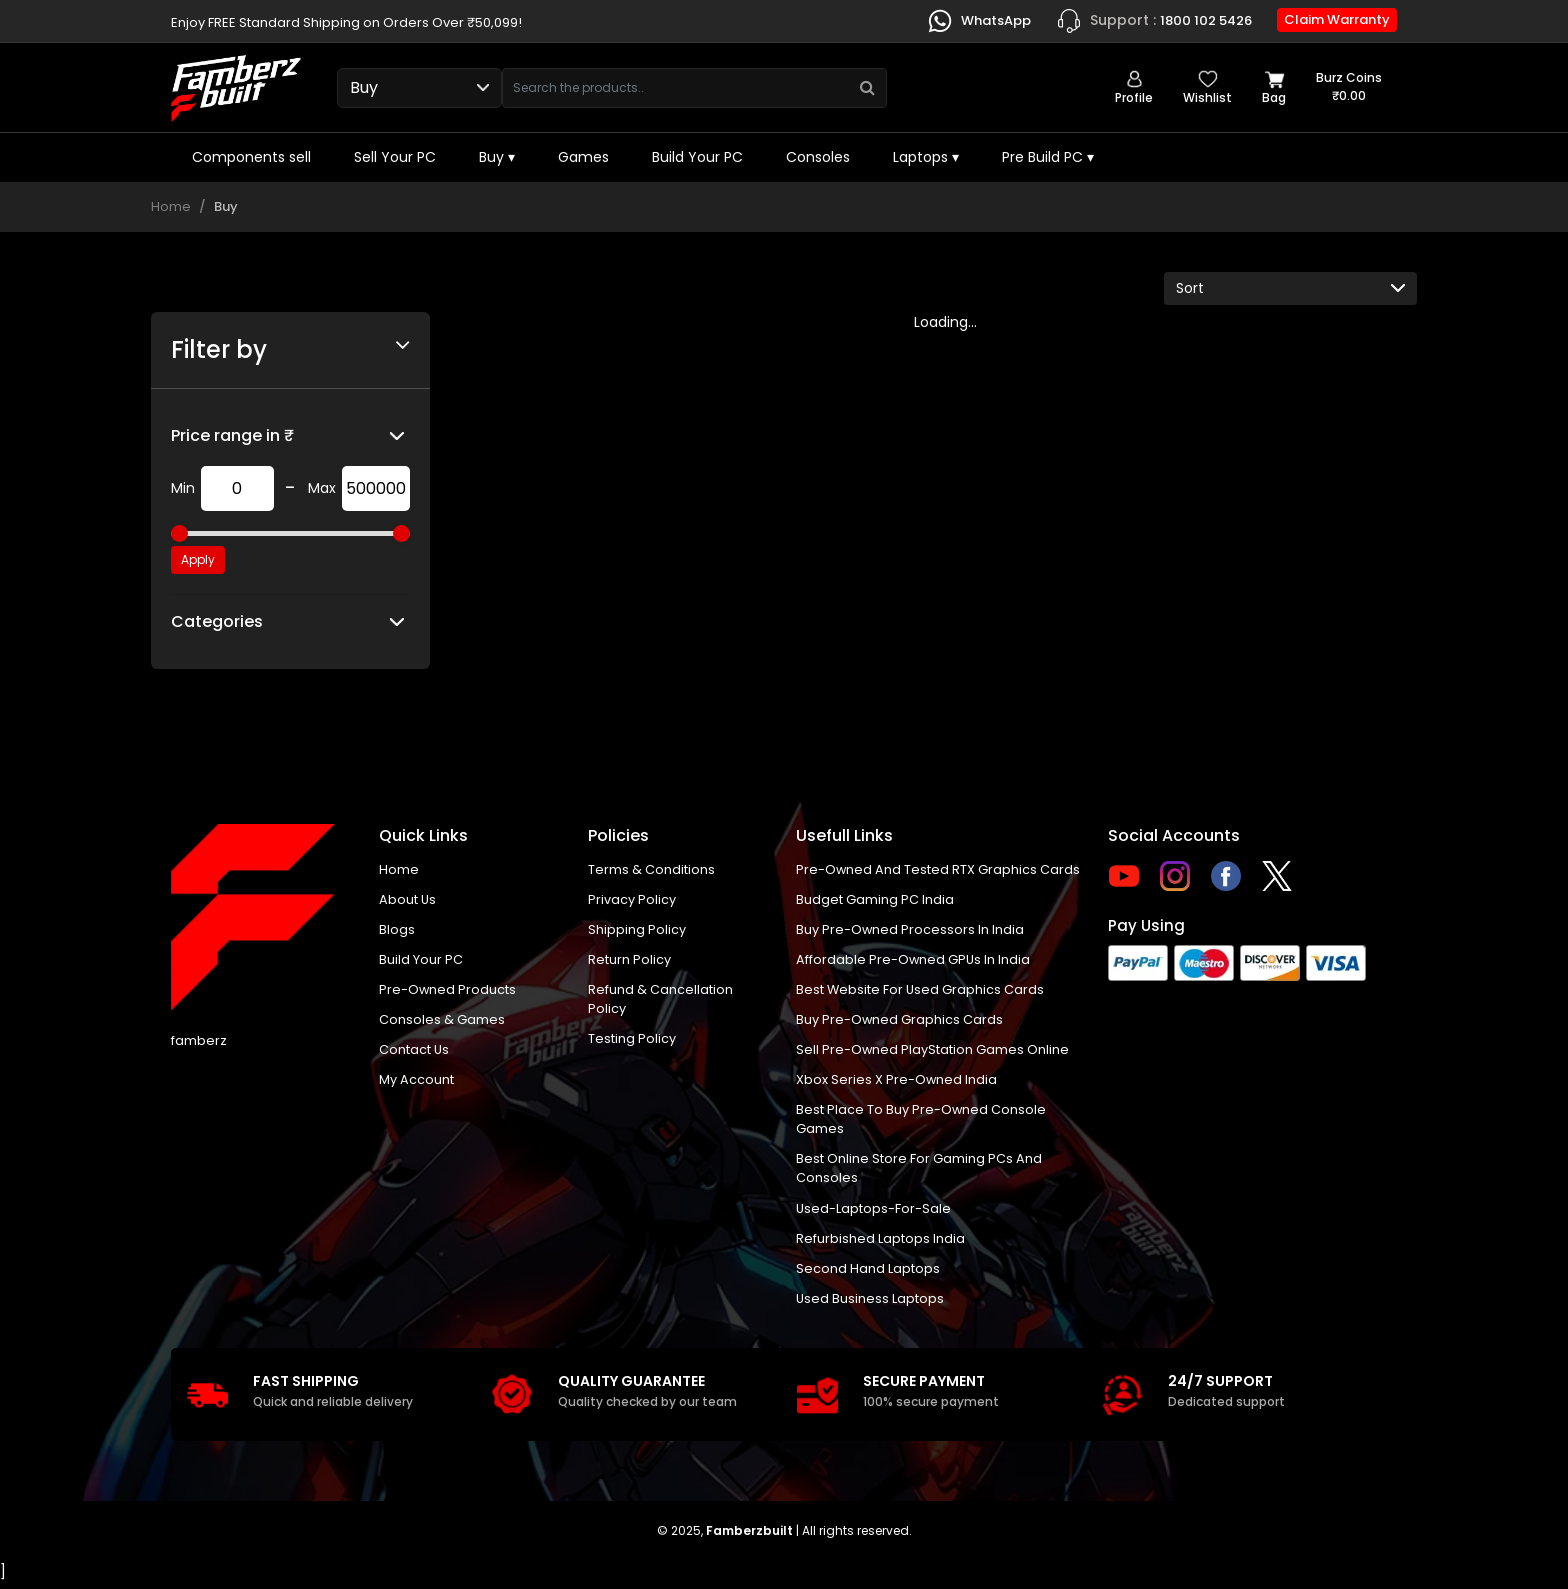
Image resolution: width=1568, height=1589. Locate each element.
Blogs (397, 930)
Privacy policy (632, 899)
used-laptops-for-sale (874, 1213)
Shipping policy (637, 930)
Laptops (926, 157)
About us (408, 899)
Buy (497, 157)
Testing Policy (632, 1041)
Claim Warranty (1337, 19)
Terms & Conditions (651, 869)
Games (583, 157)
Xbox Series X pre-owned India (897, 1082)
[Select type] (419, 88)
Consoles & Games (442, 1021)
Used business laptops (870, 1304)
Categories (217, 621)
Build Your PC (697, 157)
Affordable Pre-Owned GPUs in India (914, 960)
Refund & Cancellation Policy (660, 1001)
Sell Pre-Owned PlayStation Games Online (933, 1052)
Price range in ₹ (232, 435)
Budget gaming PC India (875, 899)
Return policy (629, 960)
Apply (198, 559)
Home (171, 206)
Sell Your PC (395, 157)
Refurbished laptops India (880, 1243)
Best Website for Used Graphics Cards (921, 991)
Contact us (414, 1052)
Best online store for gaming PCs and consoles (919, 1173)
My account (416, 1082)
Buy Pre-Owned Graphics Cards (900, 1021)
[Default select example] (1290, 288)
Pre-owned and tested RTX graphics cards (938, 869)
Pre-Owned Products (448, 991)
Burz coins (1349, 87)
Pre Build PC (1048, 157)
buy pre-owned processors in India (910, 930)
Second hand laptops (868, 1274)
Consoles (818, 157)
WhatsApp (979, 21)
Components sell (251, 157)
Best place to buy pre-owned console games (921, 1123)
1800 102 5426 (1154, 21)
